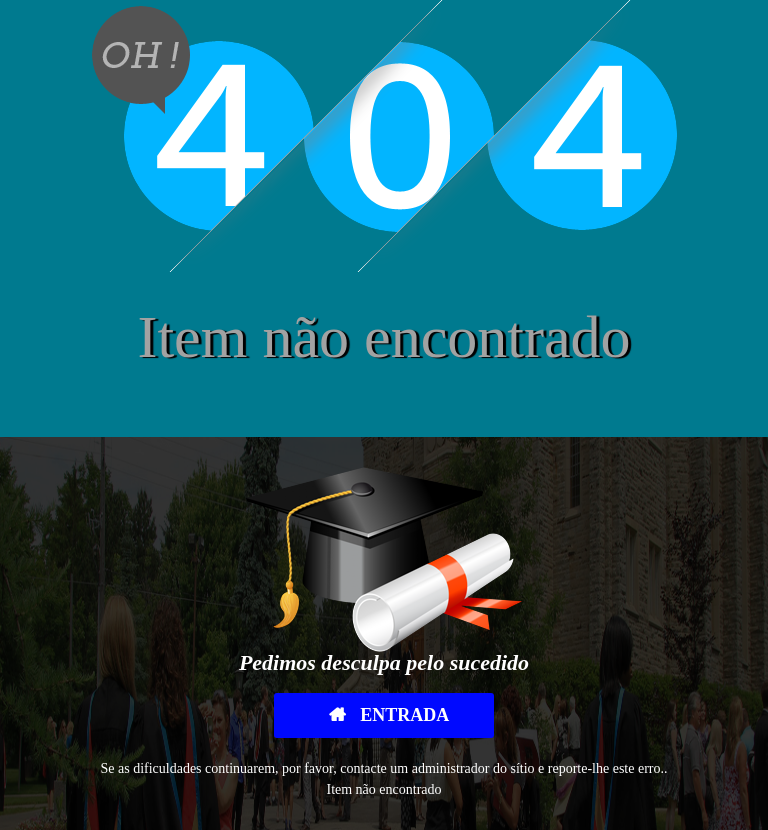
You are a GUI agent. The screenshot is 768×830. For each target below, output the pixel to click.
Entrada (403, 715)
